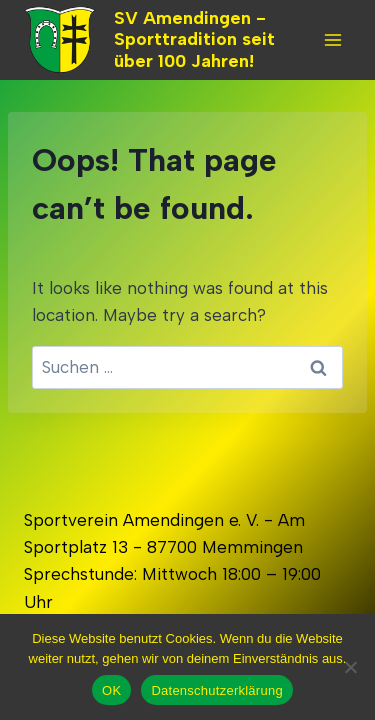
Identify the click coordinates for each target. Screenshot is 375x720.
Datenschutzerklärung (216, 690)
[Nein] (350, 667)
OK (111, 690)
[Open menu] (332, 39)
